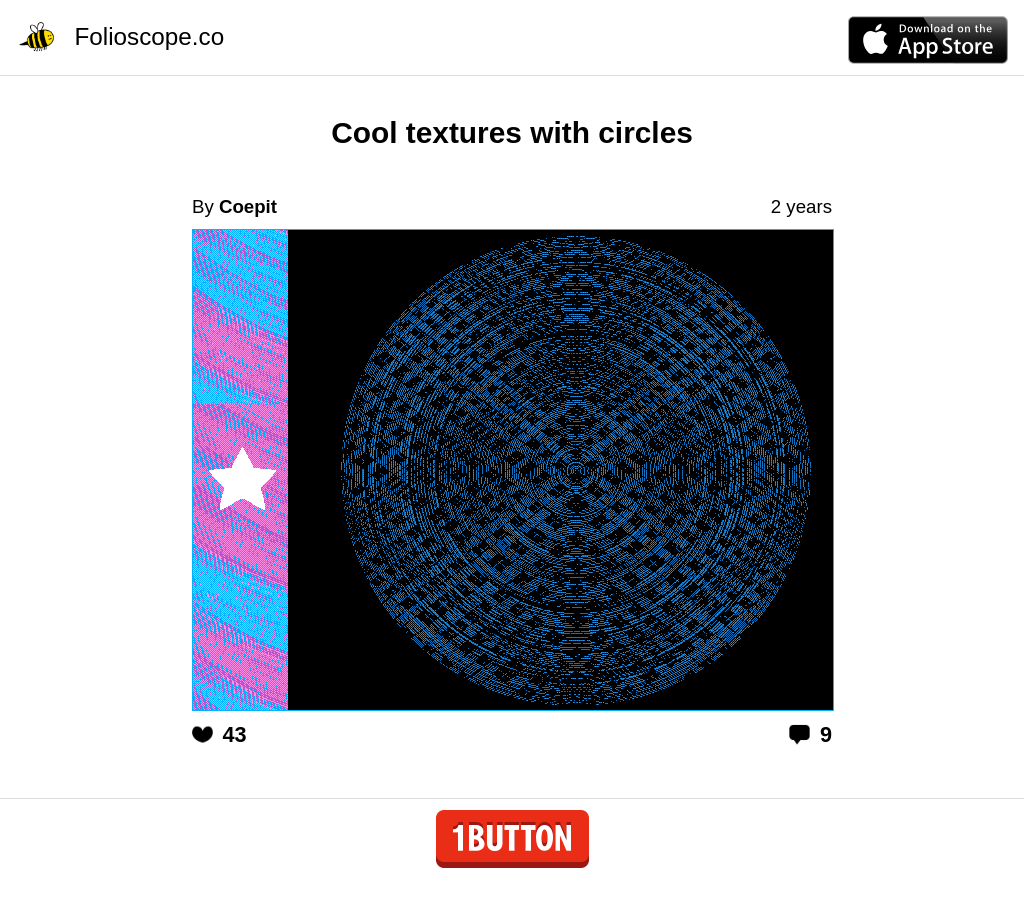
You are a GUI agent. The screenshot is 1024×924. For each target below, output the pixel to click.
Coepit (248, 206)
